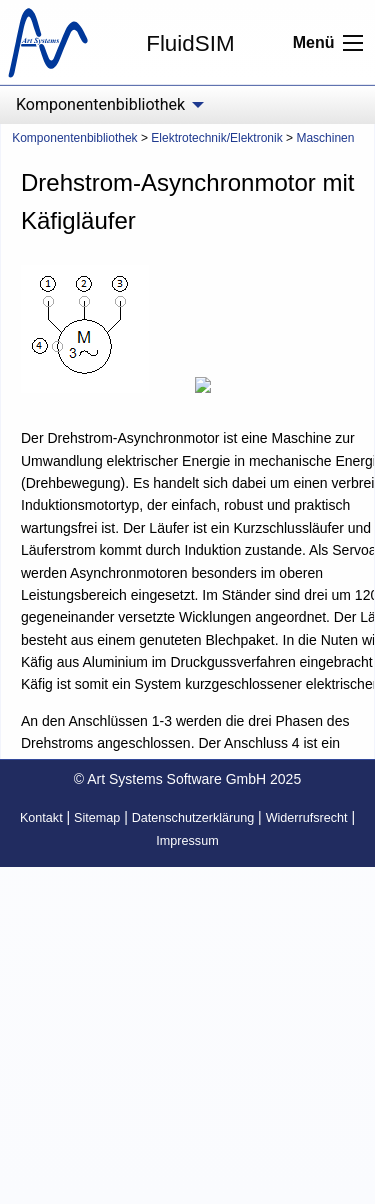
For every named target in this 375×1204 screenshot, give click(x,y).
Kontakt (41, 818)
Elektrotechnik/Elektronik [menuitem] (216, 138)
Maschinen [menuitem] (325, 138)
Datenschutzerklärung (193, 818)
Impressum (187, 841)
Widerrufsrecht (307, 818)
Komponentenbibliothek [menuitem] (100, 104)
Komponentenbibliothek (74, 138)
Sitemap (97, 818)
